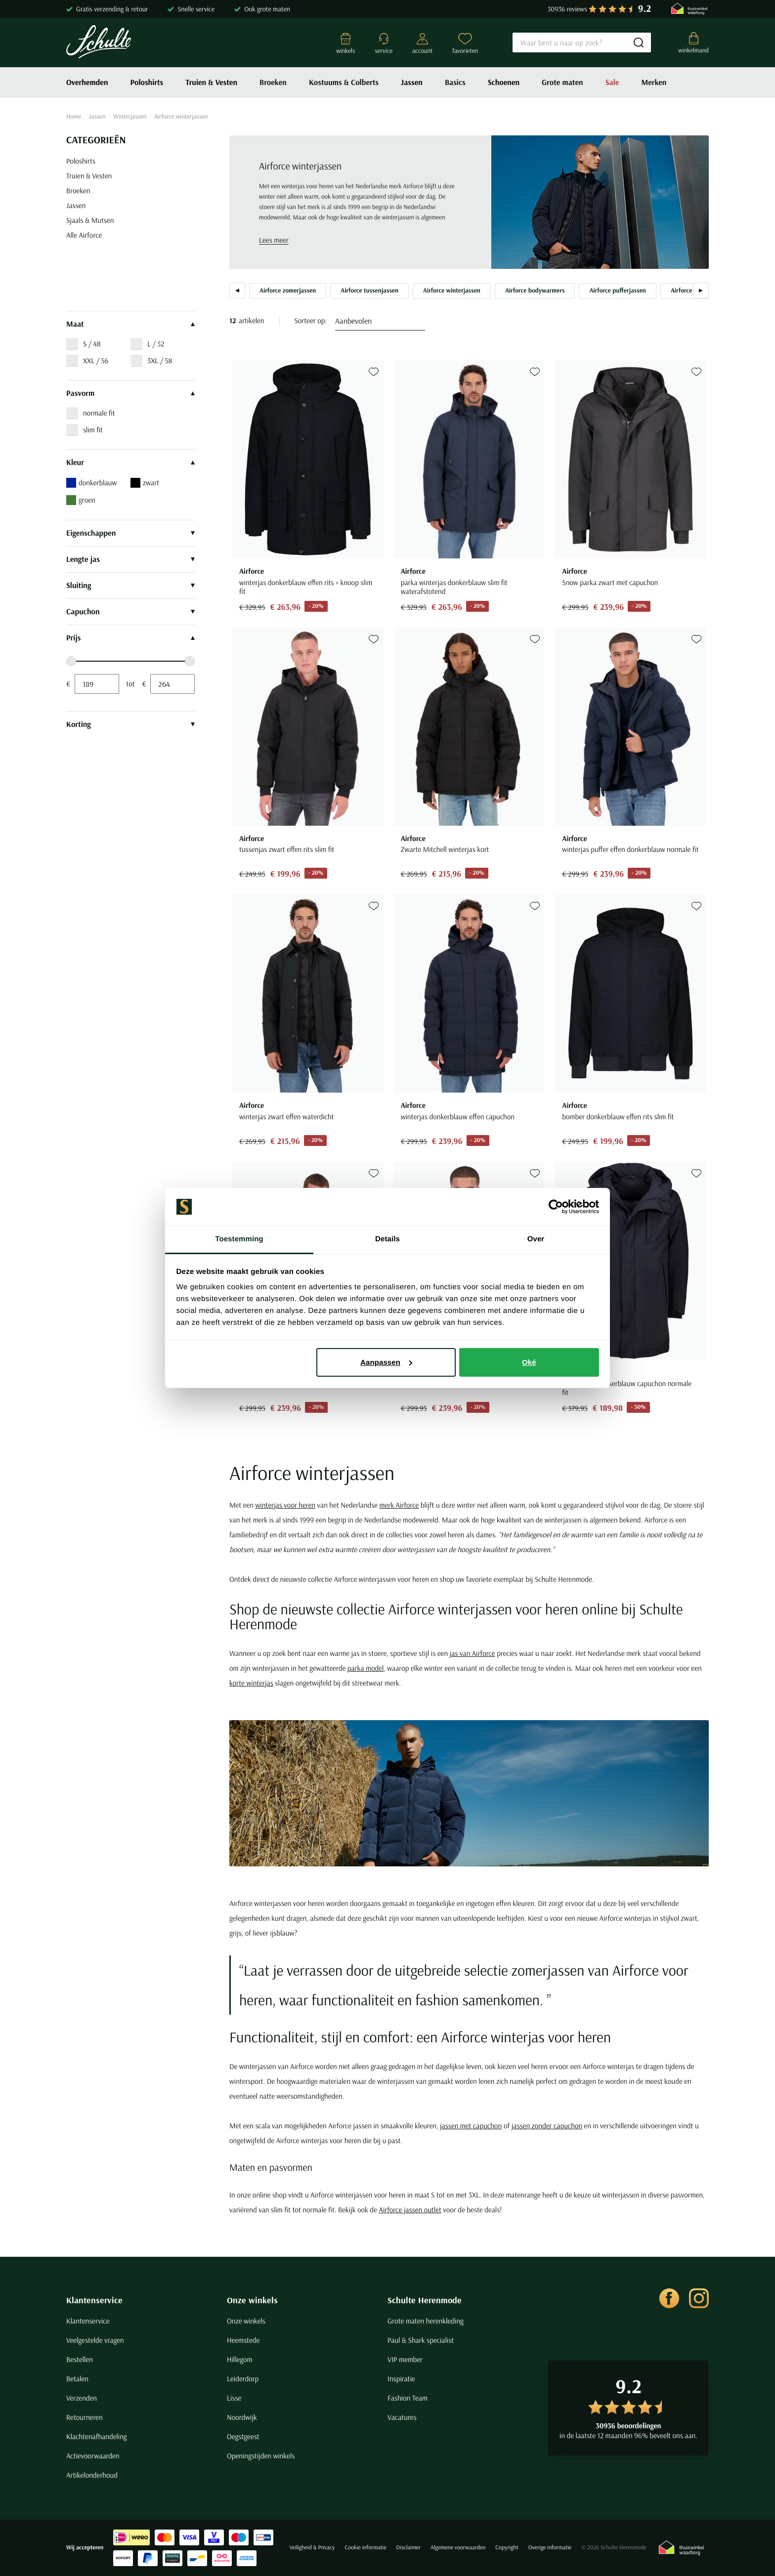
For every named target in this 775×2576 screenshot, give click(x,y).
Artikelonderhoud (92, 2475)
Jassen (412, 82)
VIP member (405, 2359)
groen (80, 500)
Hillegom (240, 2359)
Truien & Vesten (211, 82)
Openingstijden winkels (261, 2455)
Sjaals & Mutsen (90, 220)
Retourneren (84, 2417)
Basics (455, 82)
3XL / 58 (159, 360)
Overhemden (87, 82)
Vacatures (402, 2417)
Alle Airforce (84, 235)
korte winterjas (251, 1683)
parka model (365, 1668)
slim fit (93, 429)
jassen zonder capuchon (547, 2125)
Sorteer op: (311, 320)
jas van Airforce (472, 1653)
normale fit (99, 413)
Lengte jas (130, 559)
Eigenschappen (130, 533)
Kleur (130, 462)
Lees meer (274, 240)
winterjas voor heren (285, 1505)
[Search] (582, 42)
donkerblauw (91, 483)
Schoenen (503, 82)
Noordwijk (242, 2417)
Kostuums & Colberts (344, 82)
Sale (612, 82)
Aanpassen (386, 1362)
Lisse (234, 2398)
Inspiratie (401, 2378)
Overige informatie (550, 2547)
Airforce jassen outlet (410, 2209)
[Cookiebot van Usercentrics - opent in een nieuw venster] (556, 1206)
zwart (144, 483)
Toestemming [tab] (239, 1239)
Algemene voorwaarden (458, 2547)
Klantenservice (94, 2300)
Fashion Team (408, 2398)
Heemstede (243, 2340)
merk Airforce (399, 1505)
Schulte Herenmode (425, 2300)
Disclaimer (408, 2547)
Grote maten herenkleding (426, 2320)
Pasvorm (130, 393)
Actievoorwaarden (93, 2455)
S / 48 (92, 343)
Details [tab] (387, 1239)
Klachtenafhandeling (96, 2436)
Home (73, 117)
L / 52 (155, 343)
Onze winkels (252, 2300)
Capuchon (130, 612)
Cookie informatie (365, 2547)
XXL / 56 (95, 360)
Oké (529, 1362)
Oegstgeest (243, 2436)
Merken (653, 82)
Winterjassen (129, 117)
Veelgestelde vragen (95, 2340)
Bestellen (79, 2359)
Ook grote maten (267, 8)
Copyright (506, 2547)
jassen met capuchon (471, 2125)
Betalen (77, 2378)
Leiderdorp (242, 2378)
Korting (130, 724)
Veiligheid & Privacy (312, 2547)
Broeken (273, 82)
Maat (130, 324)
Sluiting (130, 586)
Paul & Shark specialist (421, 2340)
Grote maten (562, 82)
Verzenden (81, 2398)
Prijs (130, 638)
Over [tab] (536, 1239)
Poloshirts (147, 82)
